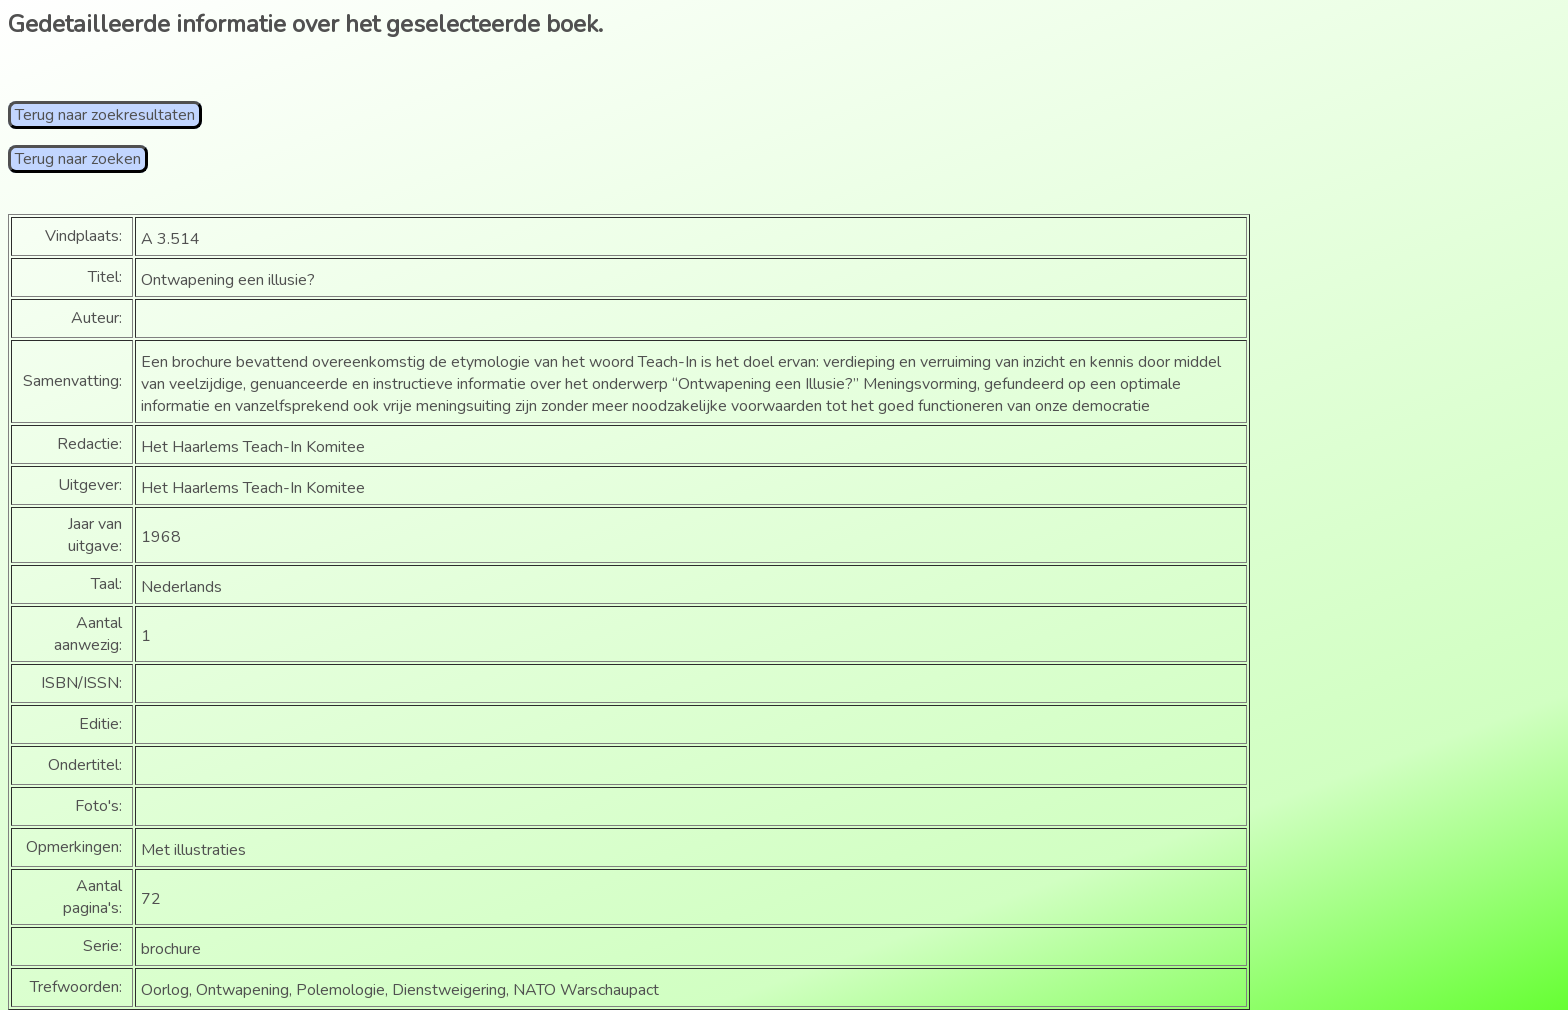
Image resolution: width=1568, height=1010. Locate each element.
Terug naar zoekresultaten (105, 115)
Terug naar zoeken (78, 159)
